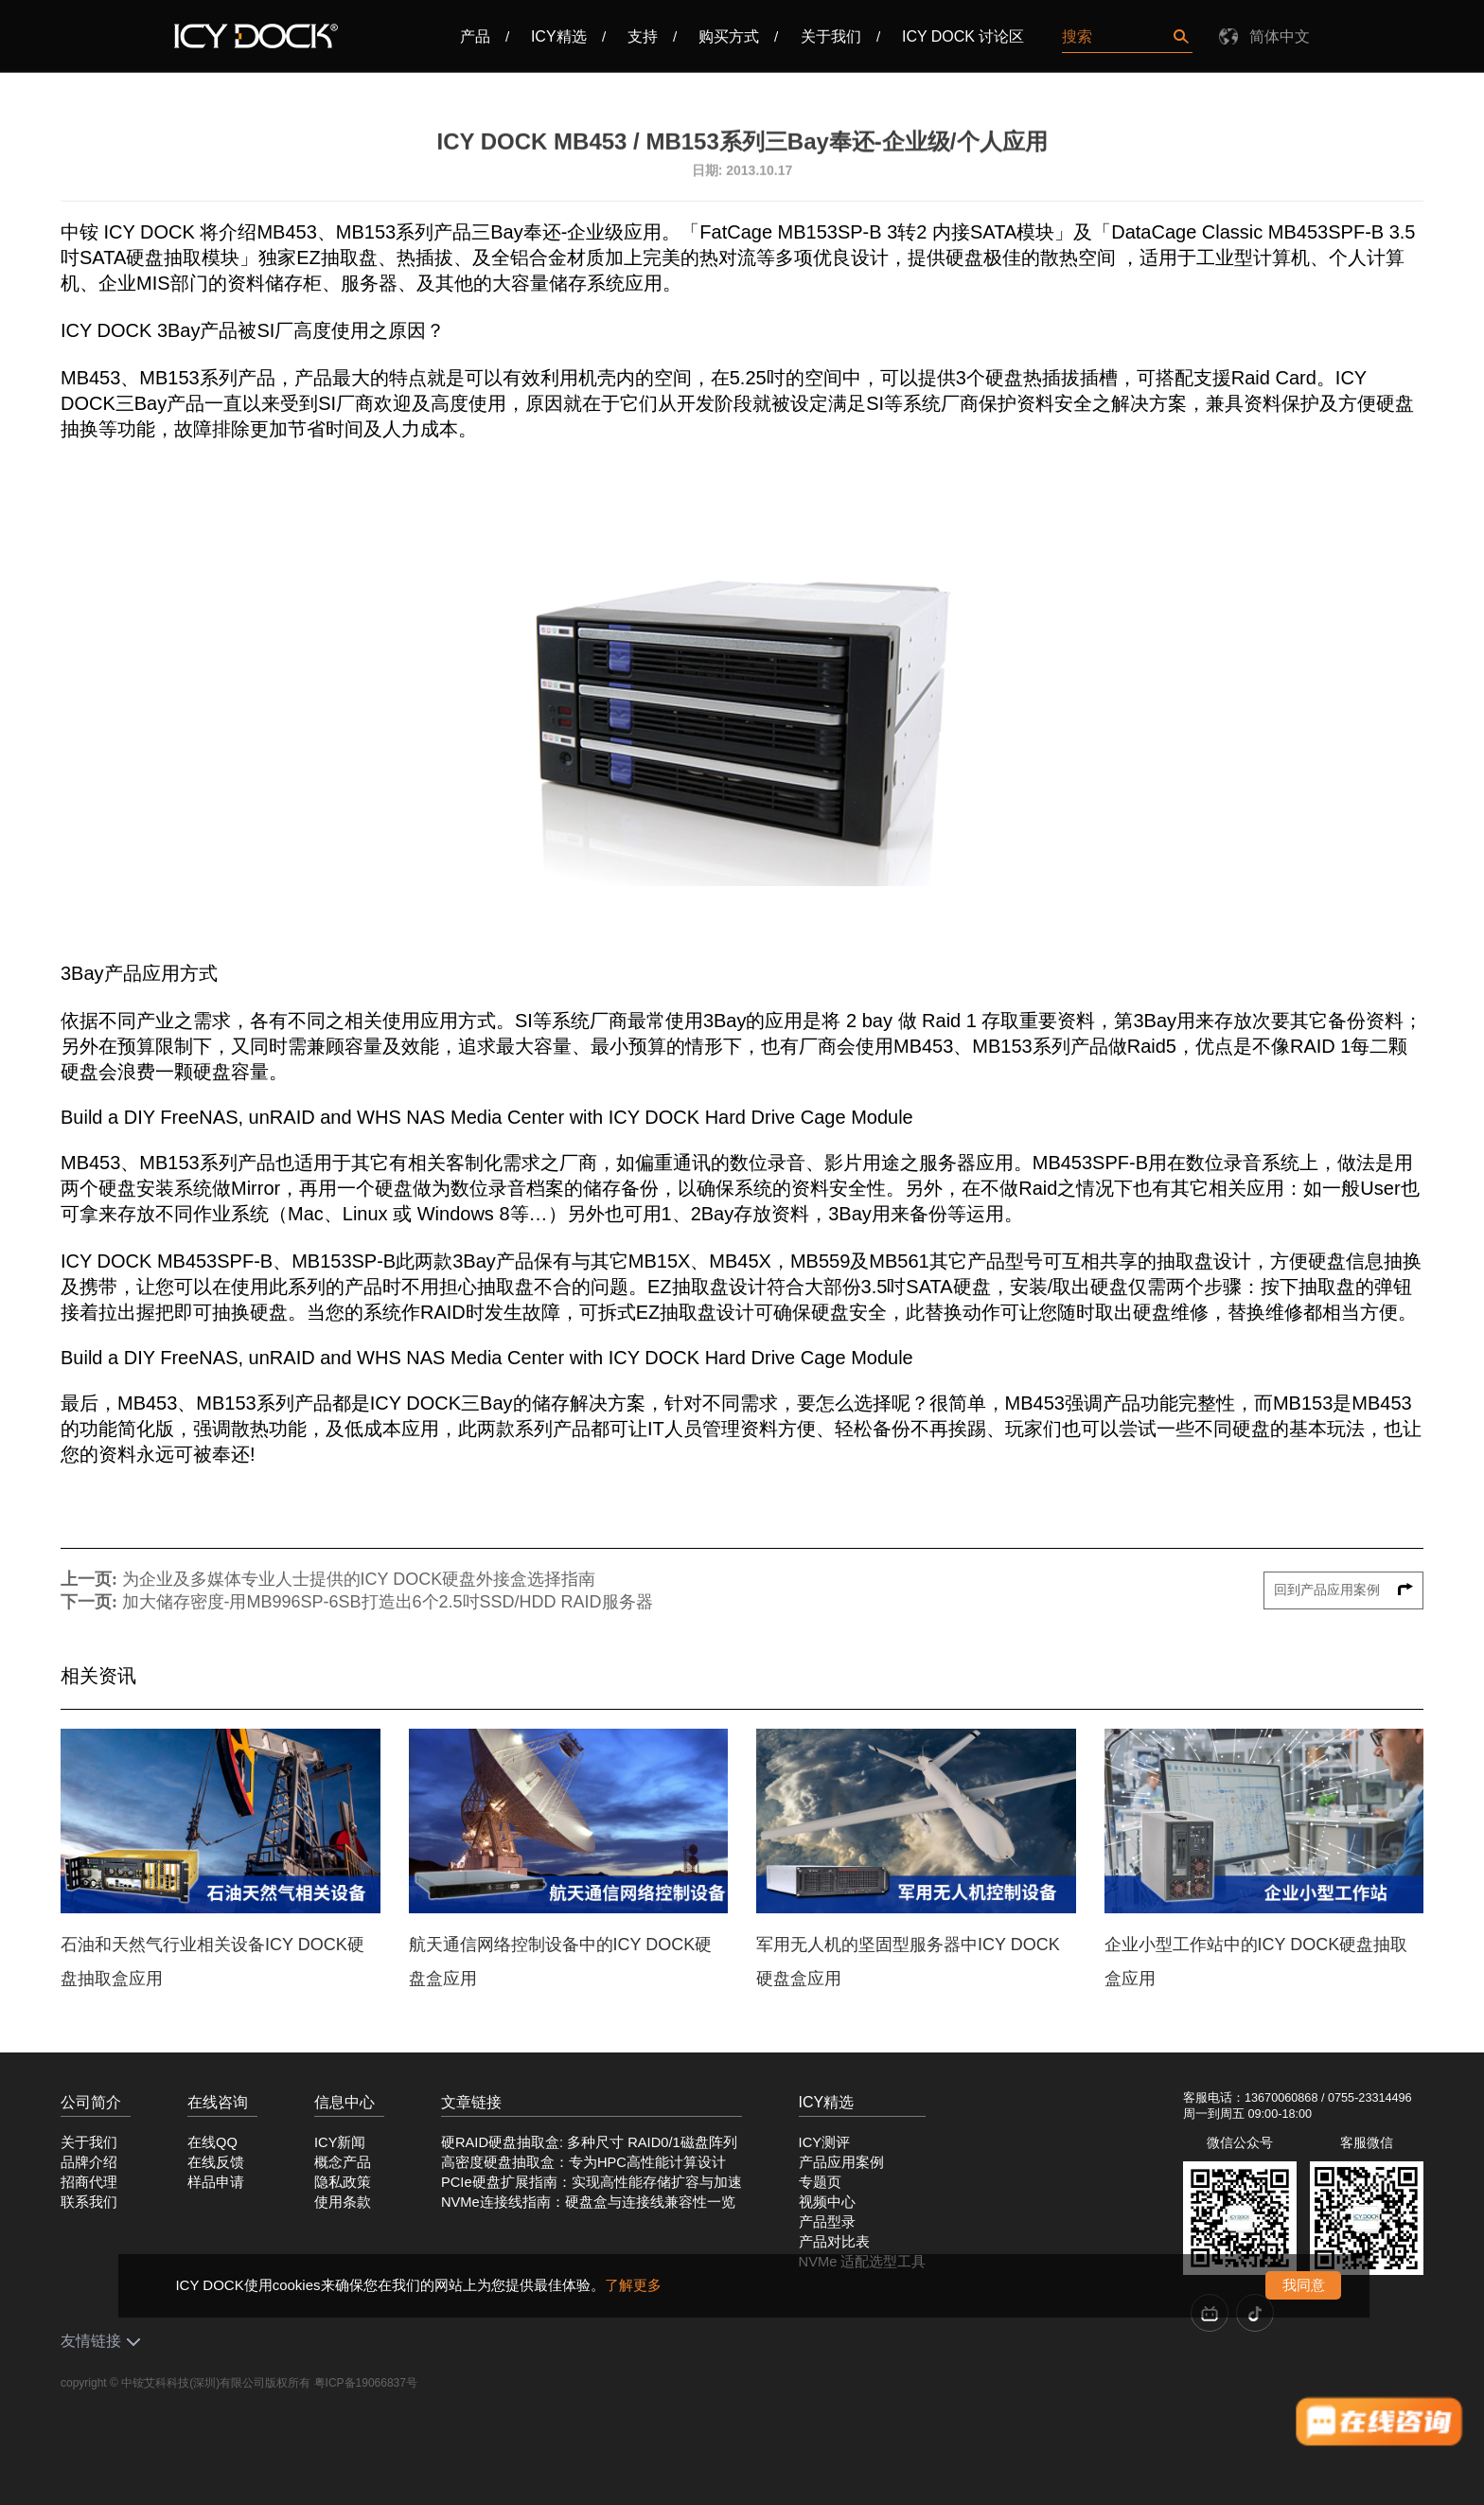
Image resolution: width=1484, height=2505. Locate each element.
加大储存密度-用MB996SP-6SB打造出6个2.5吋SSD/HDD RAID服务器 (387, 1601)
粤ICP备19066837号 (365, 2383)
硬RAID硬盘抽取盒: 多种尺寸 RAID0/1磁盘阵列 (589, 2142)
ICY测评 (824, 2142)
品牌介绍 (89, 2162)
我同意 (1303, 2285)
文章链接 (471, 2102)
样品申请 (215, 2182)
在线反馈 (215, 2162)
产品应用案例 (841, 2162)
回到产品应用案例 (1344, 1590)
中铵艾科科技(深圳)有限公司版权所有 (215, 2383)
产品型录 (827, 2222)
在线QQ (212, 2142)
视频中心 (827, 2202)
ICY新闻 (339, 2142)
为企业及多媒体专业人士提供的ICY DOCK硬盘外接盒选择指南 (359, 1579)
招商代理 (89, 2182)
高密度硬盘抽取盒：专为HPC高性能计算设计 (583, 2162)
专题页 (820, 2182)
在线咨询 (217, 2102)
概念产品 (342, 2162)
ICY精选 (559, 36)
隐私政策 (342, 2182)
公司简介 (91, 2102)
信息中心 (344, 2102)
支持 (642, 36)
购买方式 (728, 36)
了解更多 (633, 2285)
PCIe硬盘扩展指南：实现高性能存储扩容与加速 (591, 2182)
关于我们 (831, 36)
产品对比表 (834, 2241)
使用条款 (342, 2202)
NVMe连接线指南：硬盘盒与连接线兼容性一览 (588, 2202)
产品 (475, 36)
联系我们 (89, 2202)
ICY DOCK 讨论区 (963, 36)
